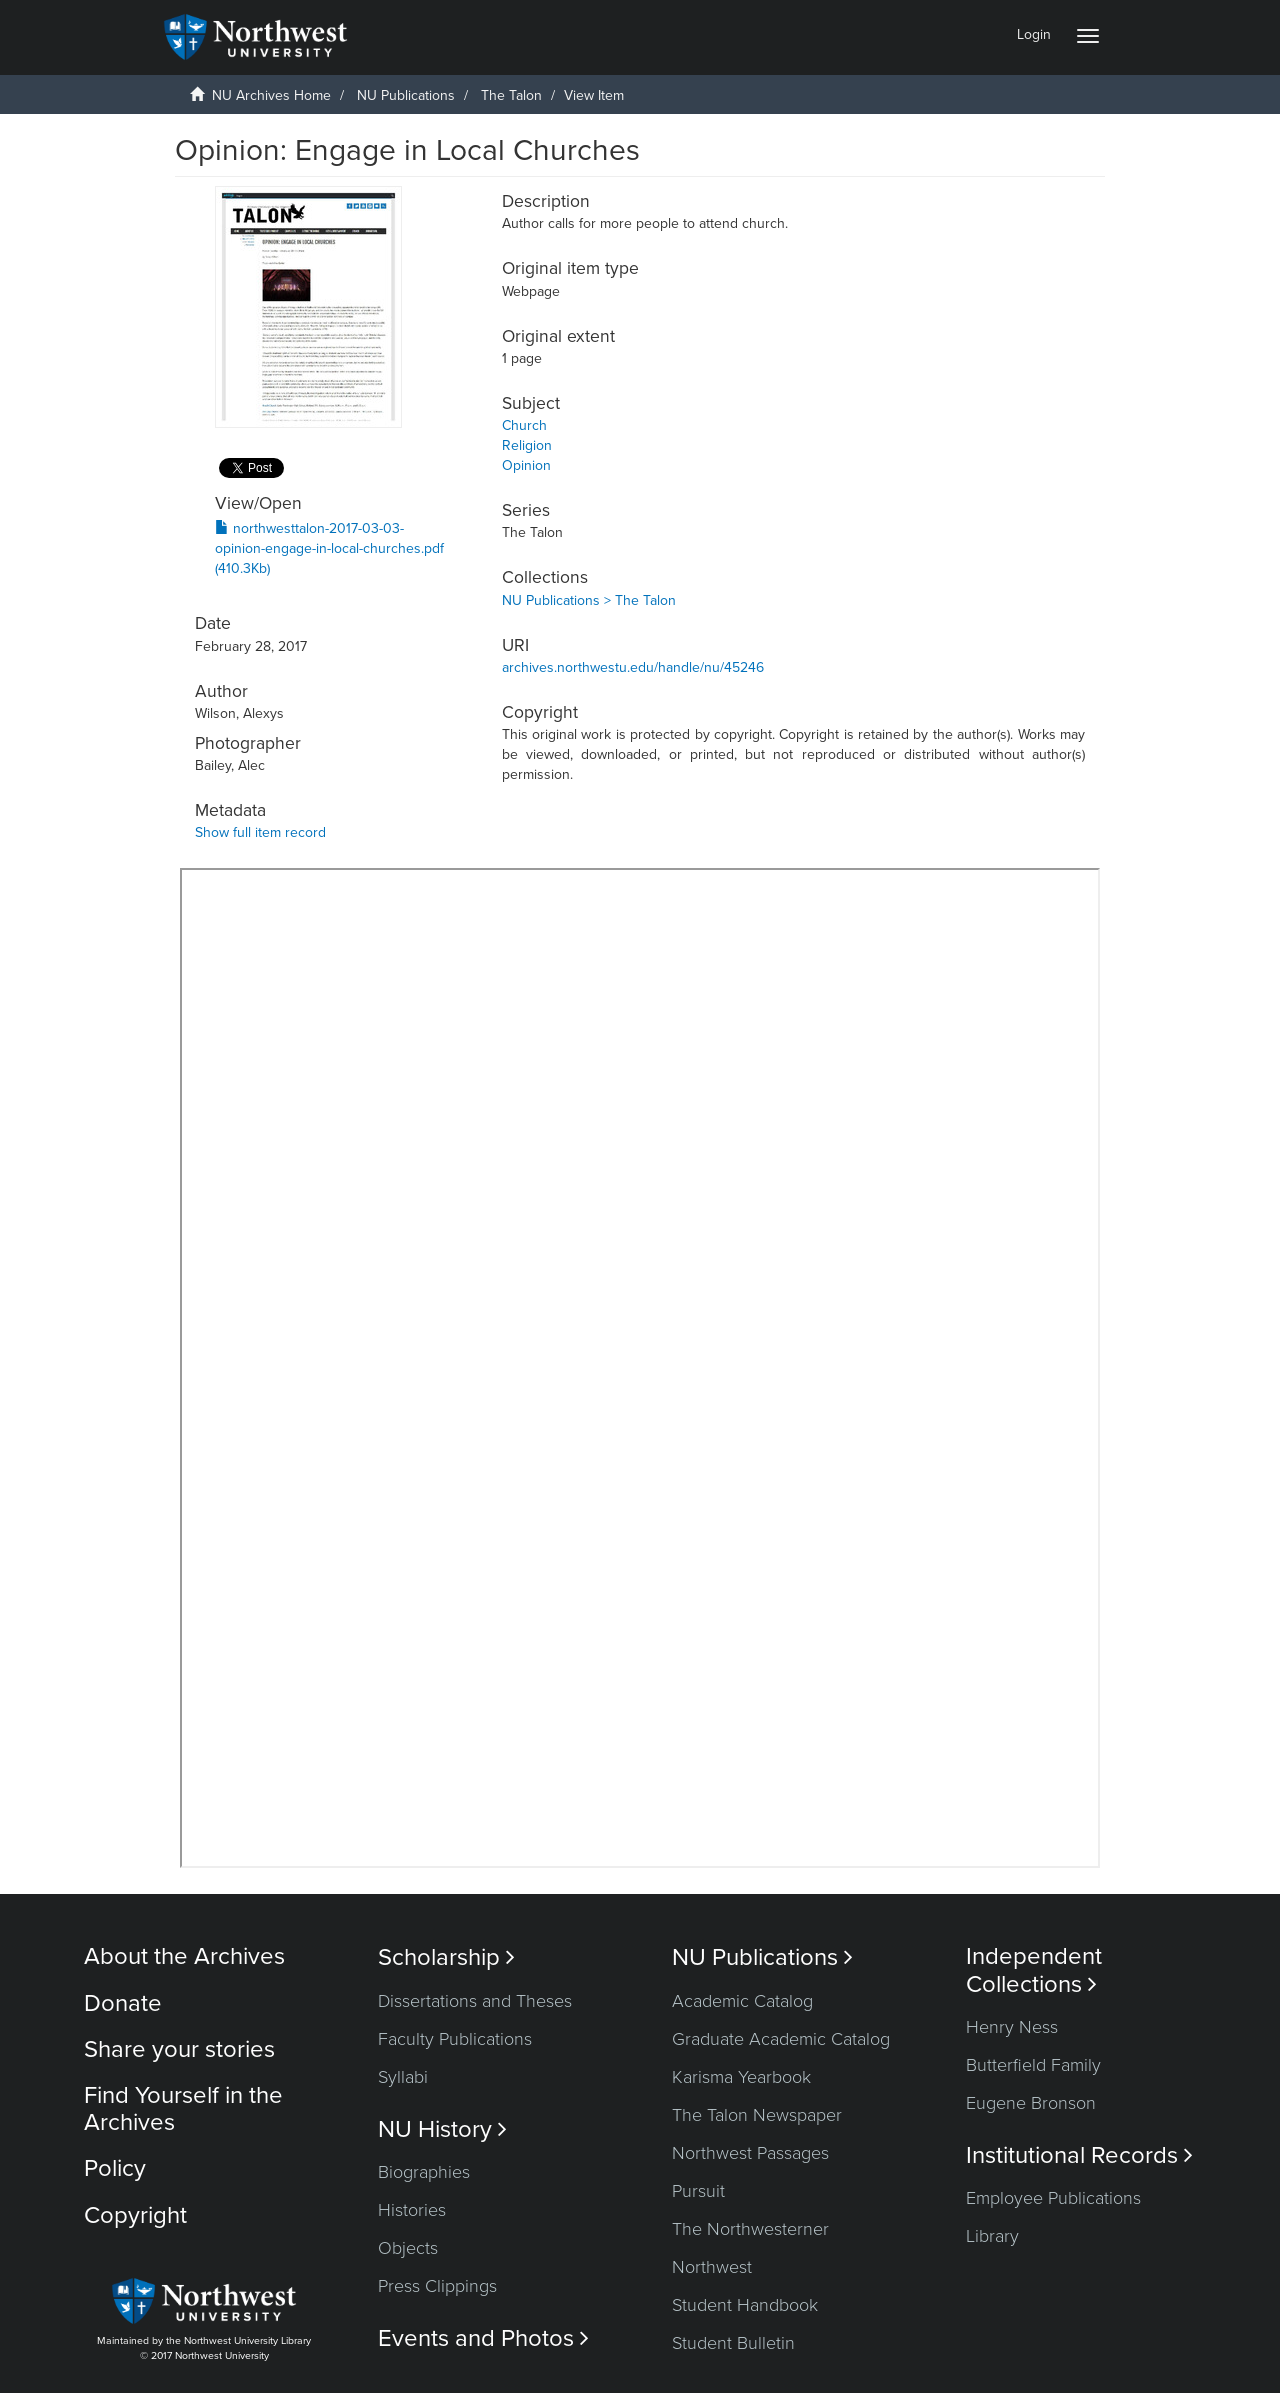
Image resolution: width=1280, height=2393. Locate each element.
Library (992, 2236)
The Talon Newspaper (757, 2115)
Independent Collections (1034, 1970)
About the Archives (184, 1956)
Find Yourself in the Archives (183, 2108)
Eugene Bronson (1031, 2103)
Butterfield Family (1033, 2065)
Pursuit (698, 2191)
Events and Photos (483, 2338)
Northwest (712, 2267)
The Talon (511, 95)
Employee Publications (1053, 2198)
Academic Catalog (742, 2001)
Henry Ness (1012, 2027)
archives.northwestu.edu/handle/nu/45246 (633, 667)
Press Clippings (437, 2286)
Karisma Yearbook (741, 2077)
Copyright (135, 2215)
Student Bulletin (733, 2343)
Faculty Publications (455, 2039)
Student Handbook (745, 2305)
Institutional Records (1079, 2155)
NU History (442, 2129)
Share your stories (179, 2049)
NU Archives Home (271, 95)
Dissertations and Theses (475, 2001)
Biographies (424, 2172)
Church (524, 425)
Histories (412, 2210)
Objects (408, 2248)
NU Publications (406, 95)
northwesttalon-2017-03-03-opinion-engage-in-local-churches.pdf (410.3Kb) (329, 548)
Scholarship (446, 1957)
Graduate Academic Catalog (781, 2039)
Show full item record (260, 832)
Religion (527, 445)
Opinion (526, 465)
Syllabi (403, 2077)
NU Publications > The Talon (589, 600)
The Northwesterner (750, 2229)
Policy (115, 2168)
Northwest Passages (750, 2153)
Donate (123, 2003)
